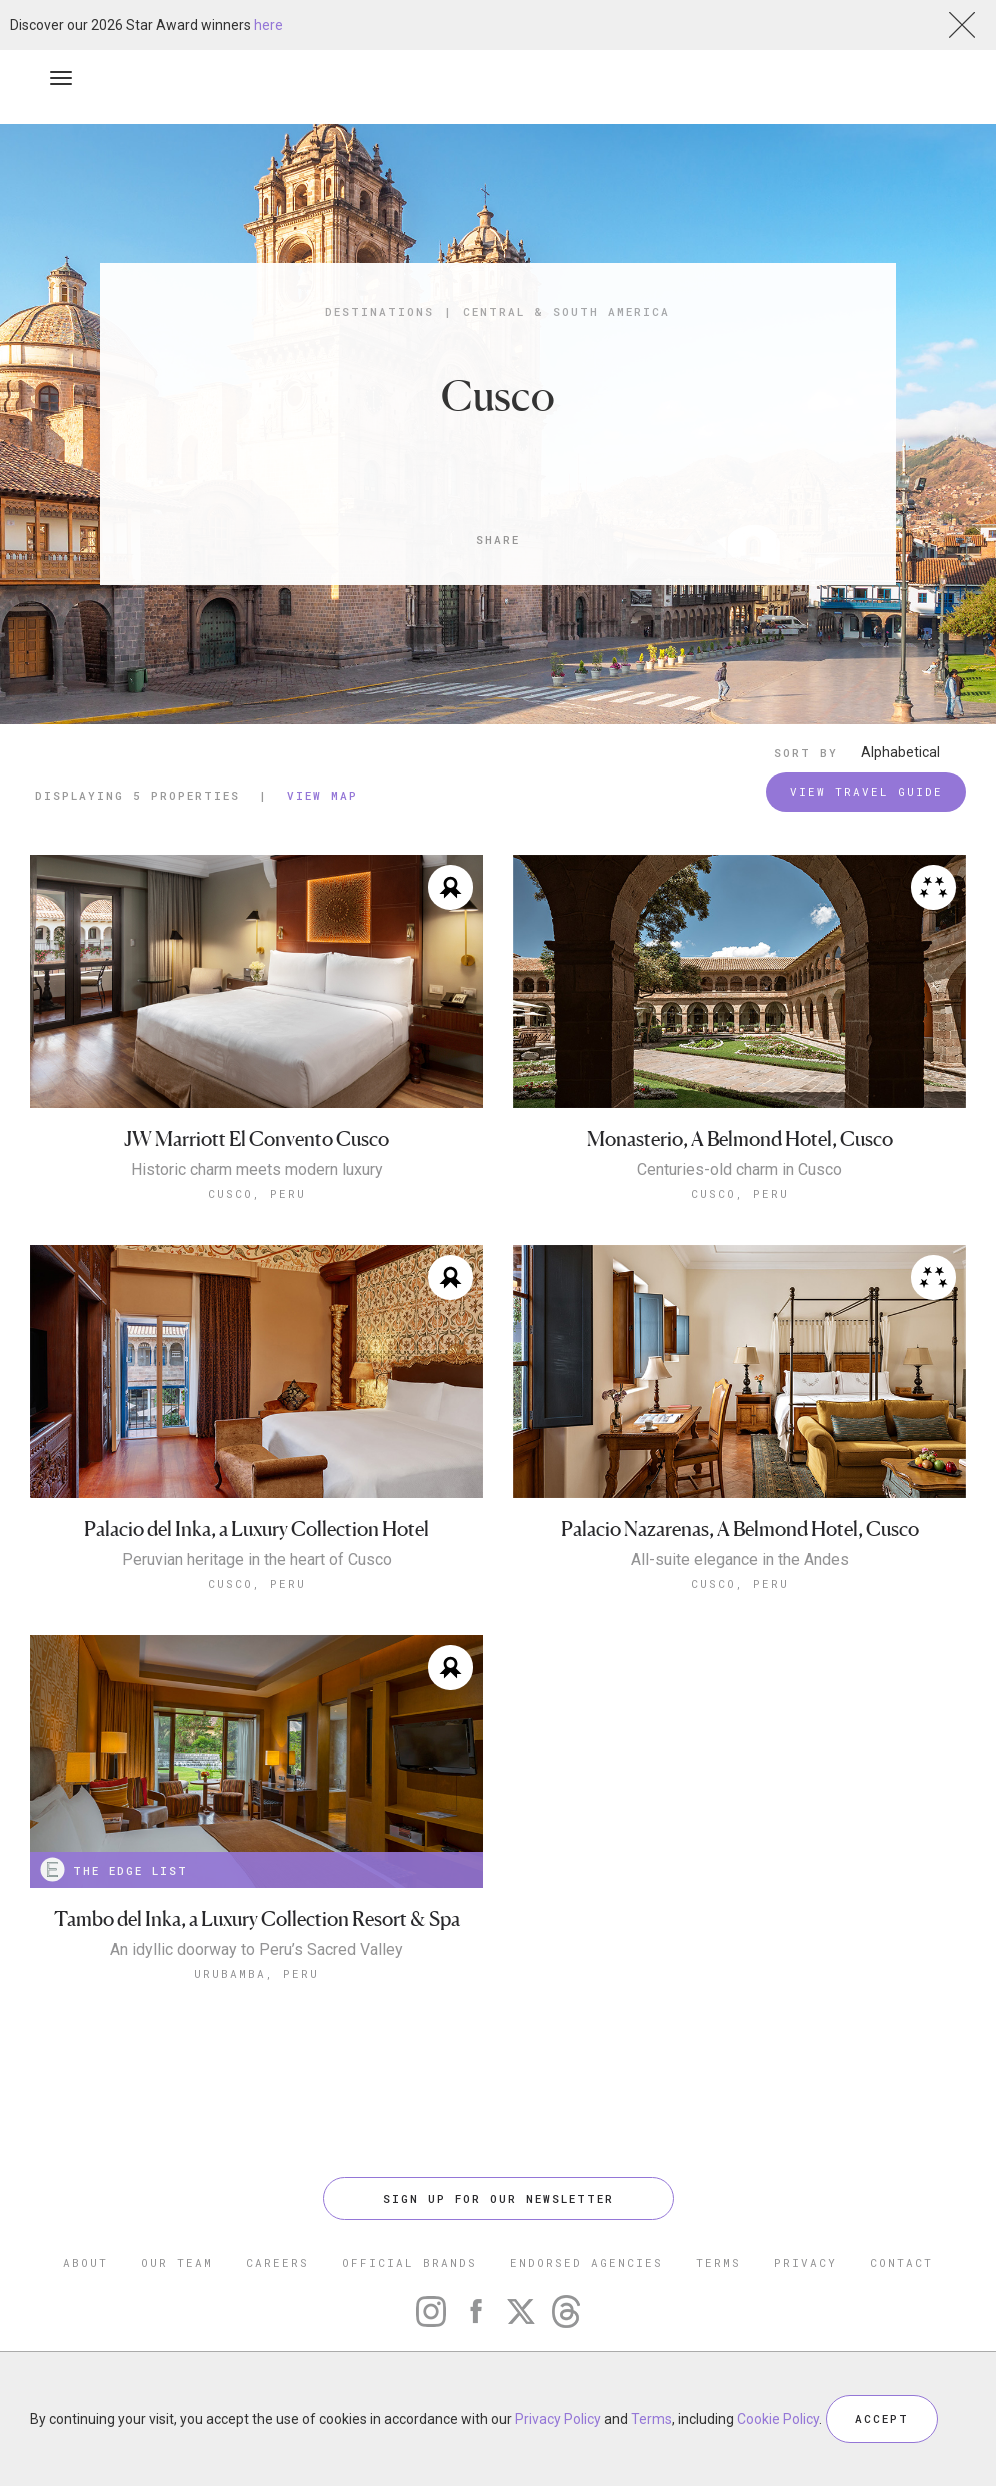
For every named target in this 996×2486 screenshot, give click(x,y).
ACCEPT (882, 2418)
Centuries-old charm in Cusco (739, 1170)
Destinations (379, 311)
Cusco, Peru (257, 1193)
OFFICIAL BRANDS (409, 2262)
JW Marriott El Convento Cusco (256, 1139)
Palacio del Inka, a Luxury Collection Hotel (256, 1529)
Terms (651, 2419)
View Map (322, 795)
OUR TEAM (177, 2262)
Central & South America (566, 311)
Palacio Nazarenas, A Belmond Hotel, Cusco (740, 1529)
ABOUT (85, 2262)
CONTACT (901, 2262)
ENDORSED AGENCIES (586, 2262)
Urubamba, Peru (256, 1973)
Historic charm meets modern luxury (257, 1170)
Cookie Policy (778, 2419)
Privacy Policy (558, 2419)
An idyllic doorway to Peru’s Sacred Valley (256, 1950)
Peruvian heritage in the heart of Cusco (257, 1560)
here (268, 25)
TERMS (718, 2262)
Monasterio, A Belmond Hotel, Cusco (740, 1139)
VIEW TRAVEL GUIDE (866, 791)
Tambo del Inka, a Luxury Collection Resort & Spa (257, 1919)
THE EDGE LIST (114, 1869)
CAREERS (277, 2262)
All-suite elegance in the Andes (740, 1560)
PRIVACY (805, 2262)
